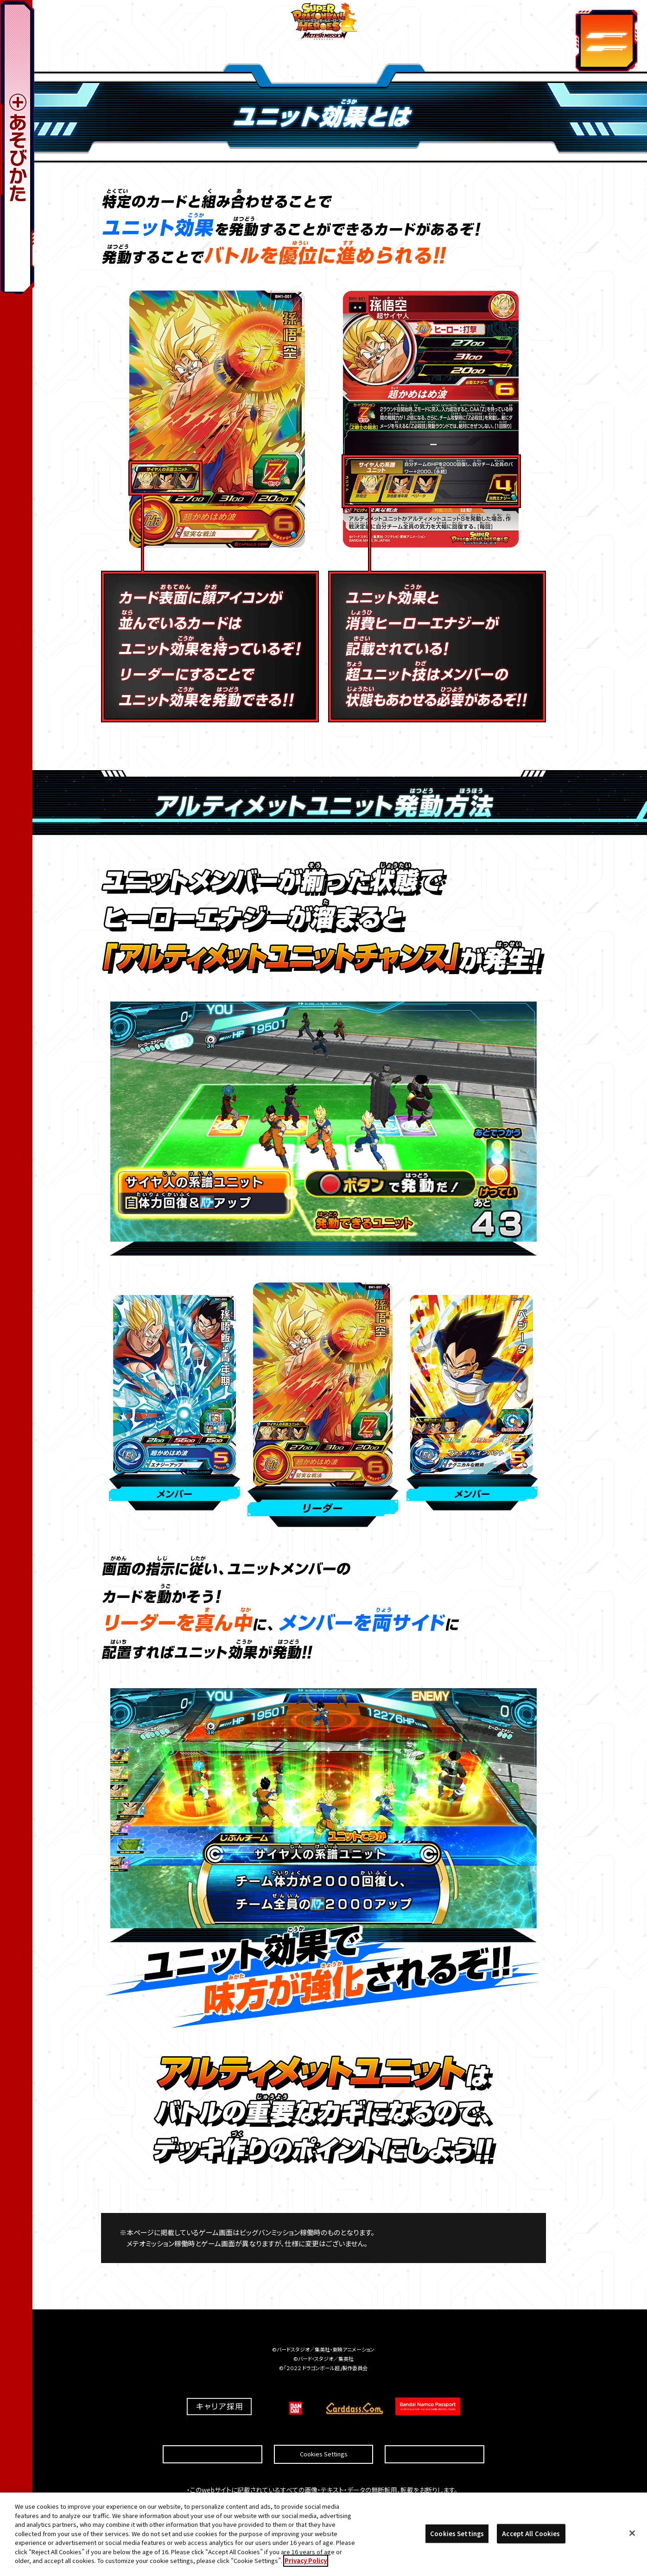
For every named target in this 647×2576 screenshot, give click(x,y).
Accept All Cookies (531, 2535)
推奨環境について (212, 2432)
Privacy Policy (306, 2563)
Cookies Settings (324, 2432)
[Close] (632, 2535)
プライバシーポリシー (435, 2432)
